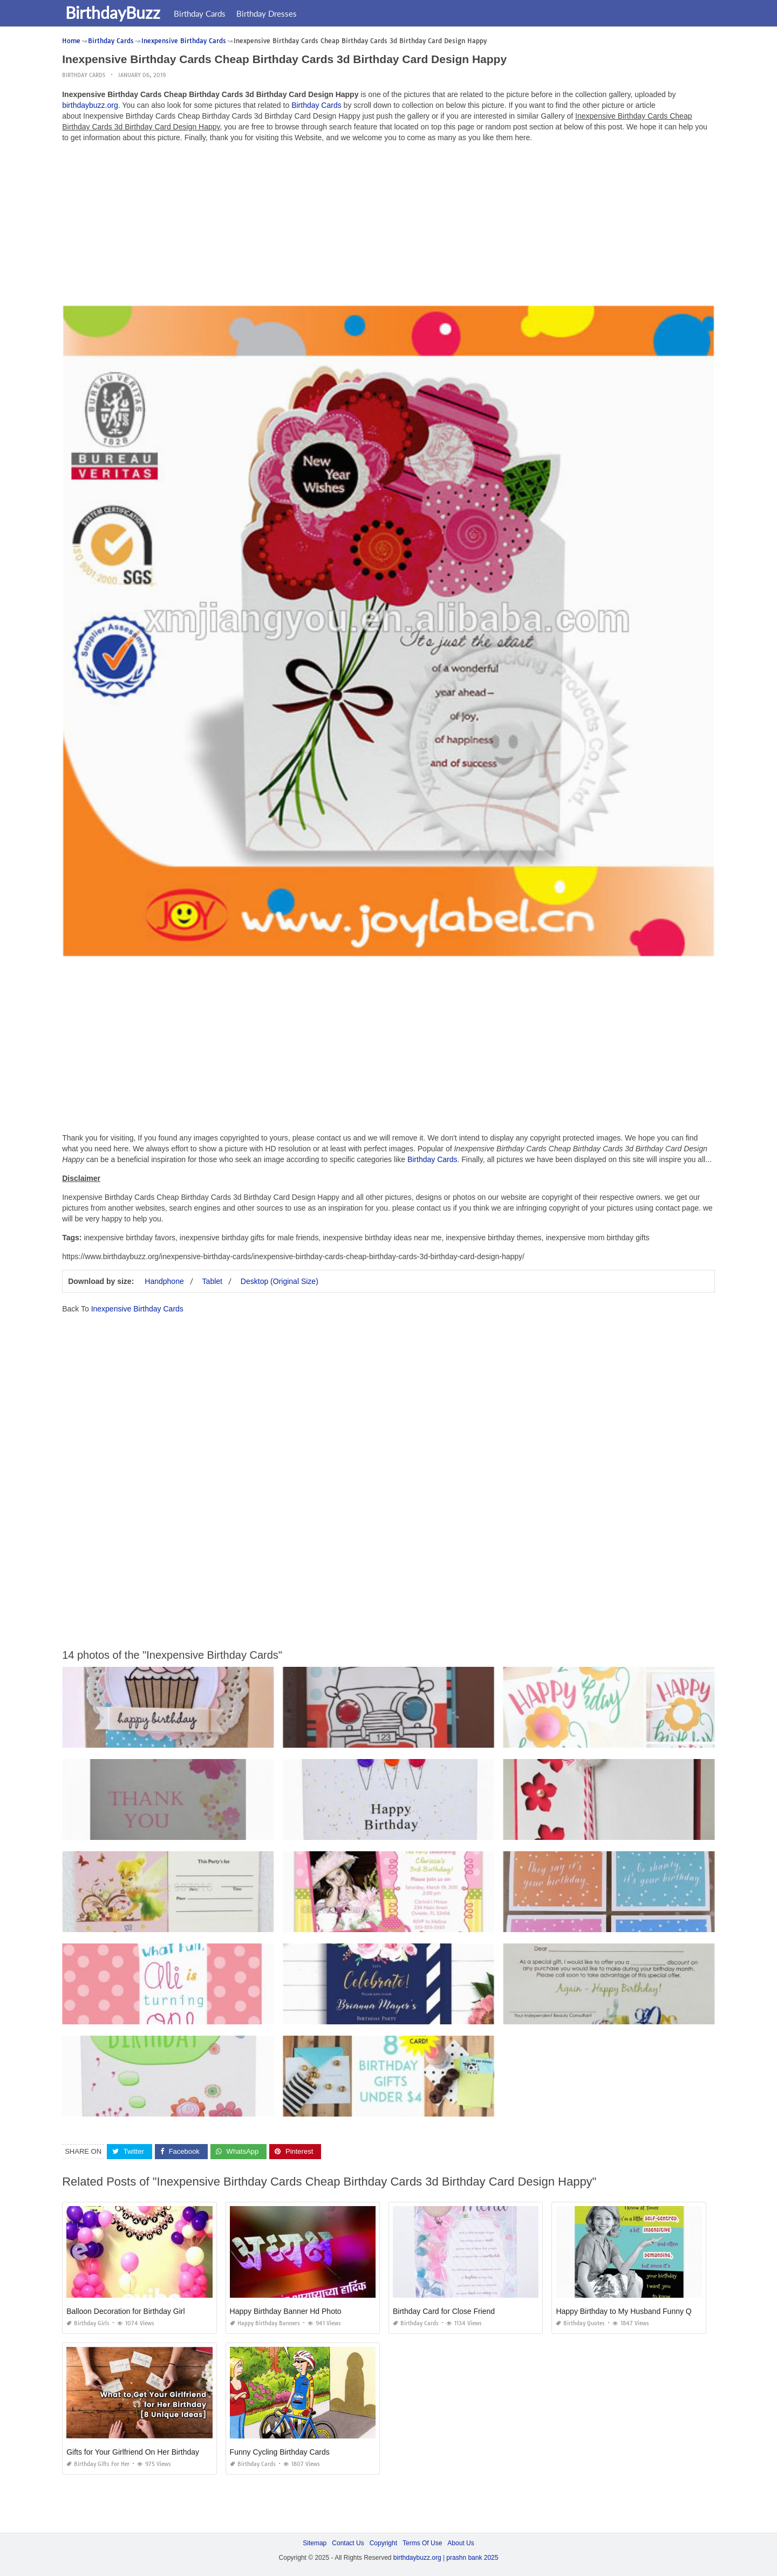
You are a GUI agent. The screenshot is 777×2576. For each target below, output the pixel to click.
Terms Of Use (422, 2543)
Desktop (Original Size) (279, 1281)
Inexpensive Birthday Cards (137, 1308)
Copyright (383, 2543)
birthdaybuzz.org (90, 105)
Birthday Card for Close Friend (444, 2311)
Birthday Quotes (580, 2323)
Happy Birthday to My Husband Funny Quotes (633, 2311)
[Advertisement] (388, 226)
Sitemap (314, 2543)
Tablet (212, 1281)
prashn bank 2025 (472, 2557)
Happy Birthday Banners (265, 2323)
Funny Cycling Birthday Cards (280, 2452)
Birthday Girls (88, 2323)
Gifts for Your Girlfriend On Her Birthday (132, 2452)
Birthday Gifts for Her (98, 2464)
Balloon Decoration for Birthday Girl (125, 2311)
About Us (460, 2543)
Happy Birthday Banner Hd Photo (286, 2311)
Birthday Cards (202, 13)
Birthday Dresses (268, 13)
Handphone (164, 1281)
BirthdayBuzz (114, 12)
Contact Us (348, 2543)
